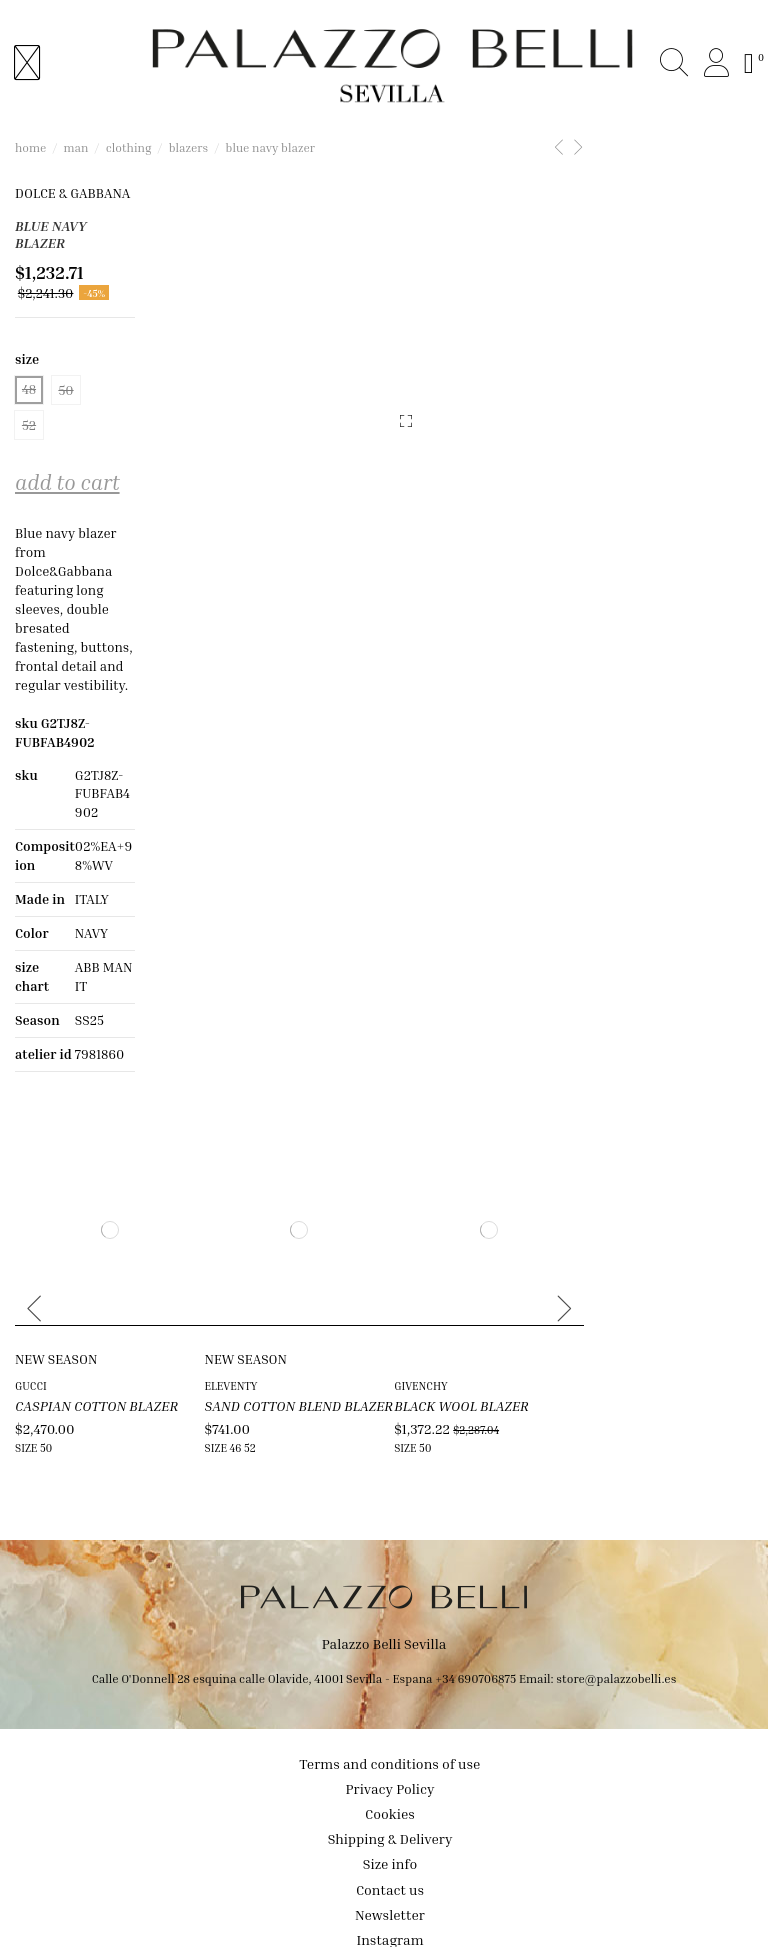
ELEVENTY (287, 1326)
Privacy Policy (390, 1731)
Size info (390, 1807)
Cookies (390, 1756)
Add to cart (67, 431)
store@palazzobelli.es (616, 1621)
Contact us (390, 1832)
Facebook (390, 1907)
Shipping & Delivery (390, 1781)
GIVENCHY (533, 1326)
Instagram (389, 1882)
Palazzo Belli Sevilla (384, 1587)
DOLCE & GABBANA (74, 193)
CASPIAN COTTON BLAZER (96, 1346)
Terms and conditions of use (390, 1706)
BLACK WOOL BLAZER (574, 1346)
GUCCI (31, 1326)
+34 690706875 (475, 1621)
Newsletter (390, 1857)
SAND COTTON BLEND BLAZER (355, 1346)
